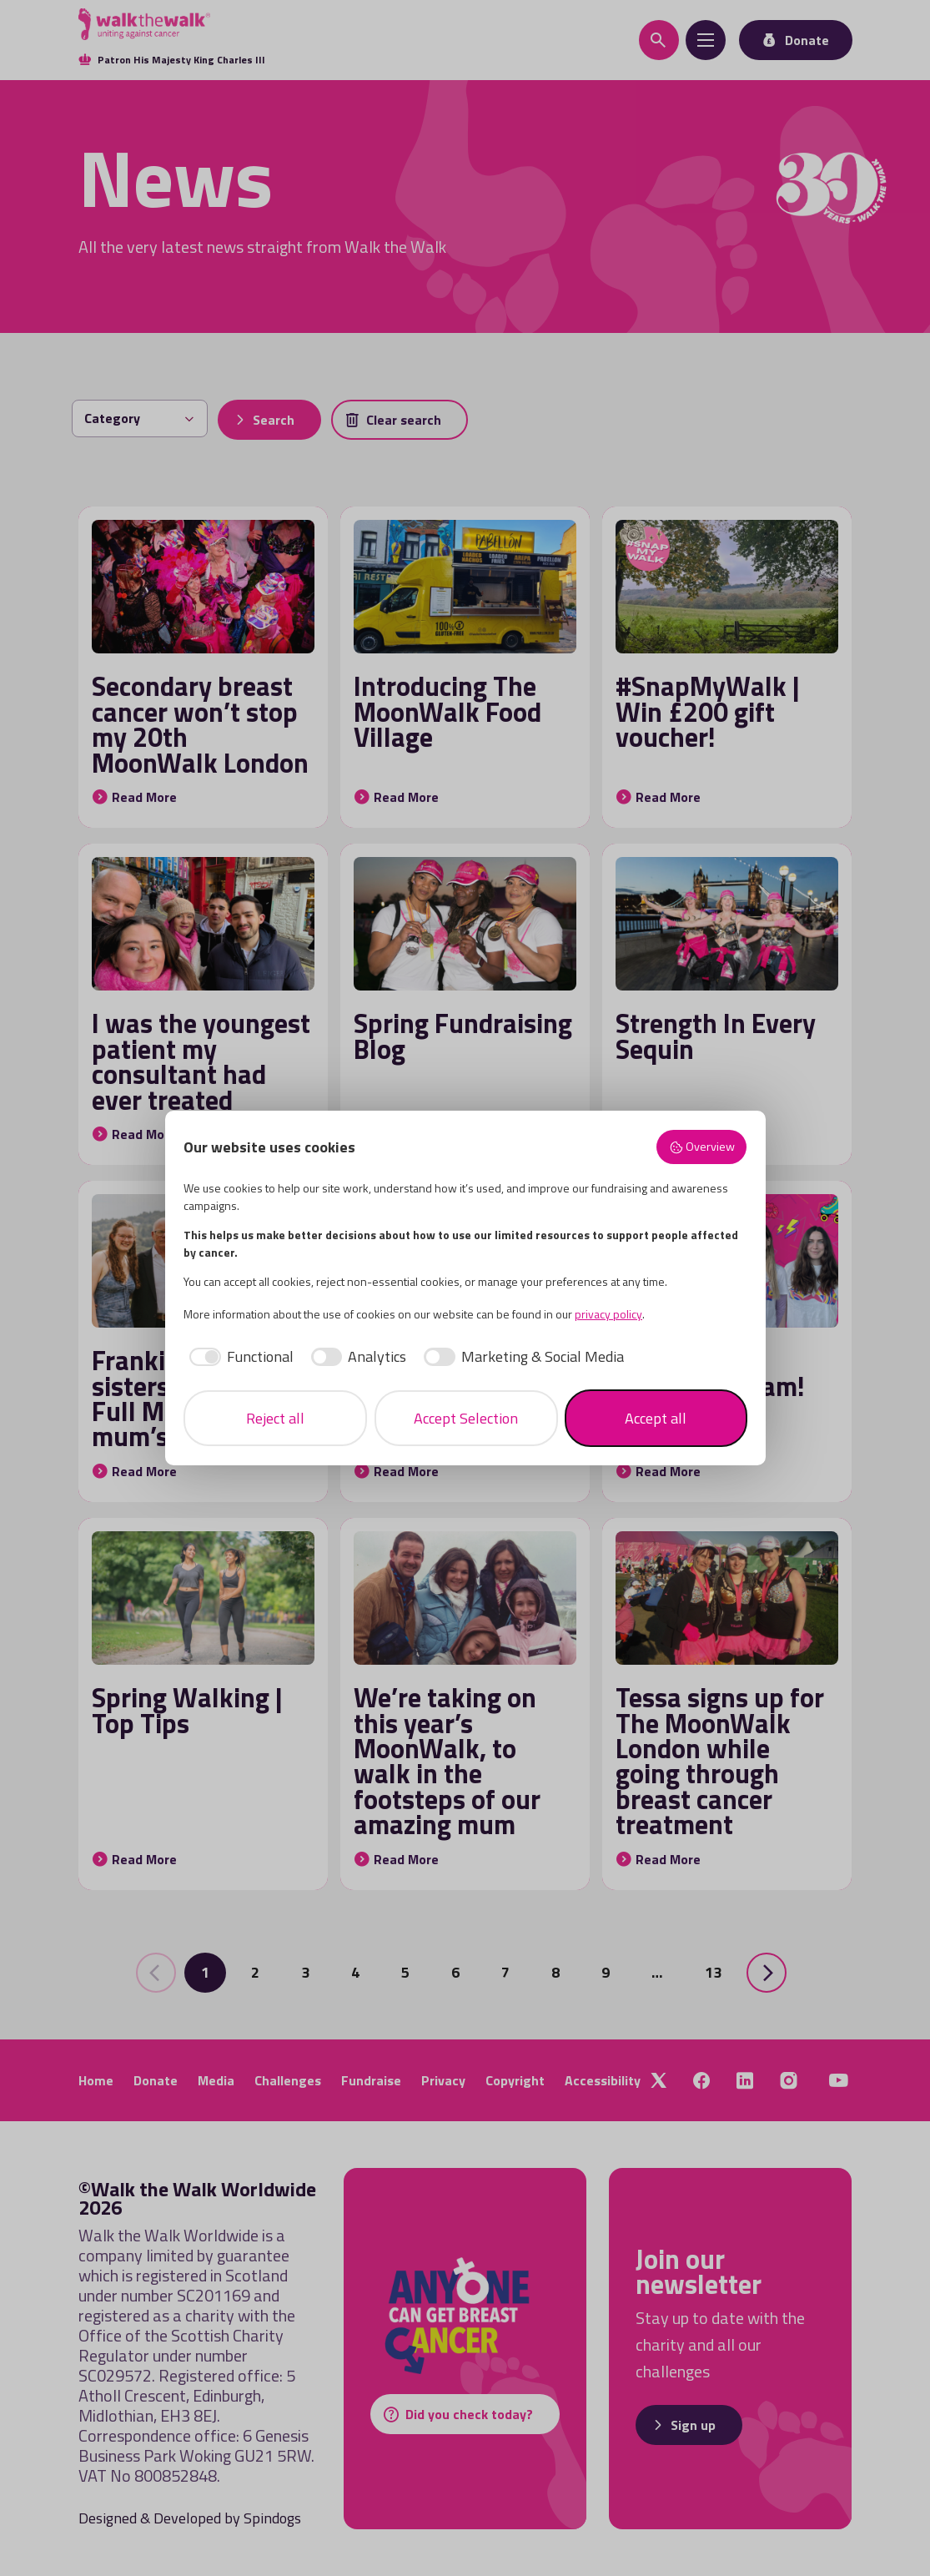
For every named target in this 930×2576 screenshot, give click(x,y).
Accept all (655, 1418)
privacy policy (608, 1314)
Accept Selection (466, 1418)
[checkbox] (238, 1356)
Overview (702, 1146)
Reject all (275, 1418)
